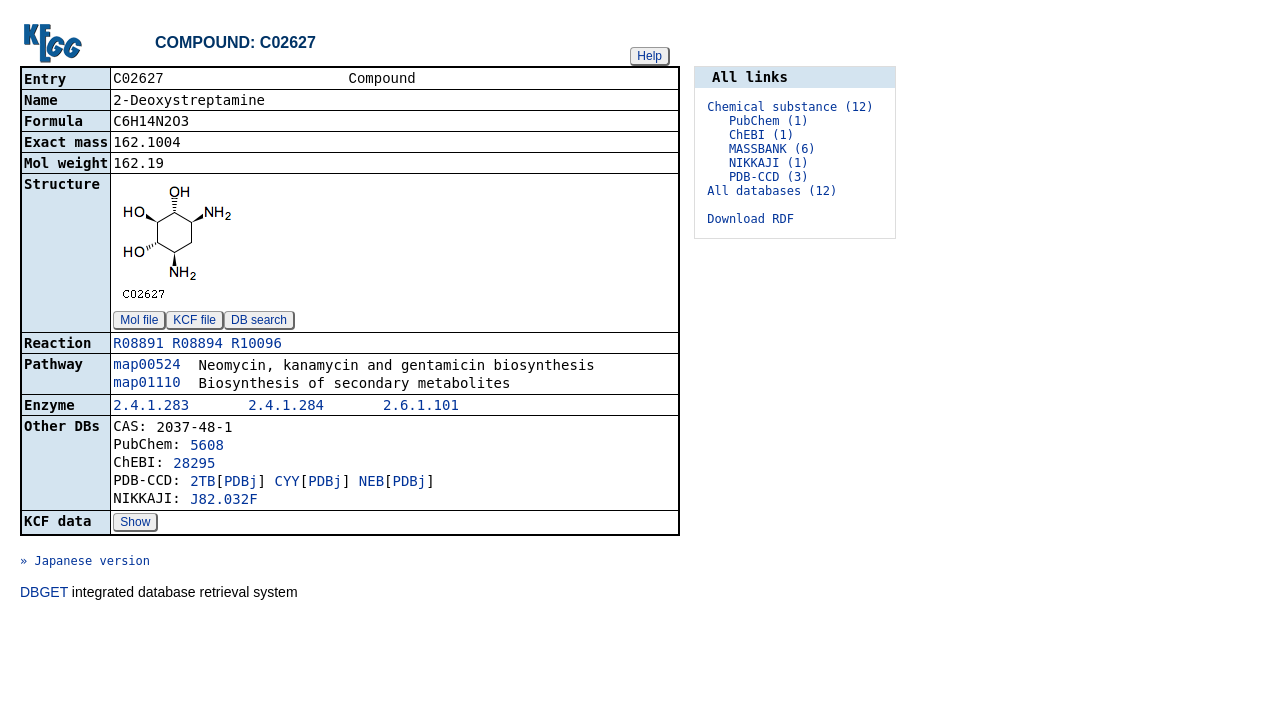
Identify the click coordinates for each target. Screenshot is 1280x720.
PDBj (241, 483)
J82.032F (223, 501)
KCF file (194, 322)
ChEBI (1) (761, 135)
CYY (286, 483)
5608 (207, 447)
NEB (371, 483)
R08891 (138, 345)
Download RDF (750, 219)
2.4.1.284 (286, 407)
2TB (202, 483)
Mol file (139, 322)
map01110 (146, 384)
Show (135, 524)
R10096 (256, 345)
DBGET (44, 594)
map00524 (146, 366)
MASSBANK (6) (772, 149)
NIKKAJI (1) (768, 163)
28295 (194, 465)
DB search (259, 322)
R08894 (197, 345)
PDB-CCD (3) (768, 177)
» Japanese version (85, 563)
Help (649, 56)
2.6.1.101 (421, 407)
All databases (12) (772, 191)
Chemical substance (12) (790, 107)
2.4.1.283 (151, 407)
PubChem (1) (768, 121)
